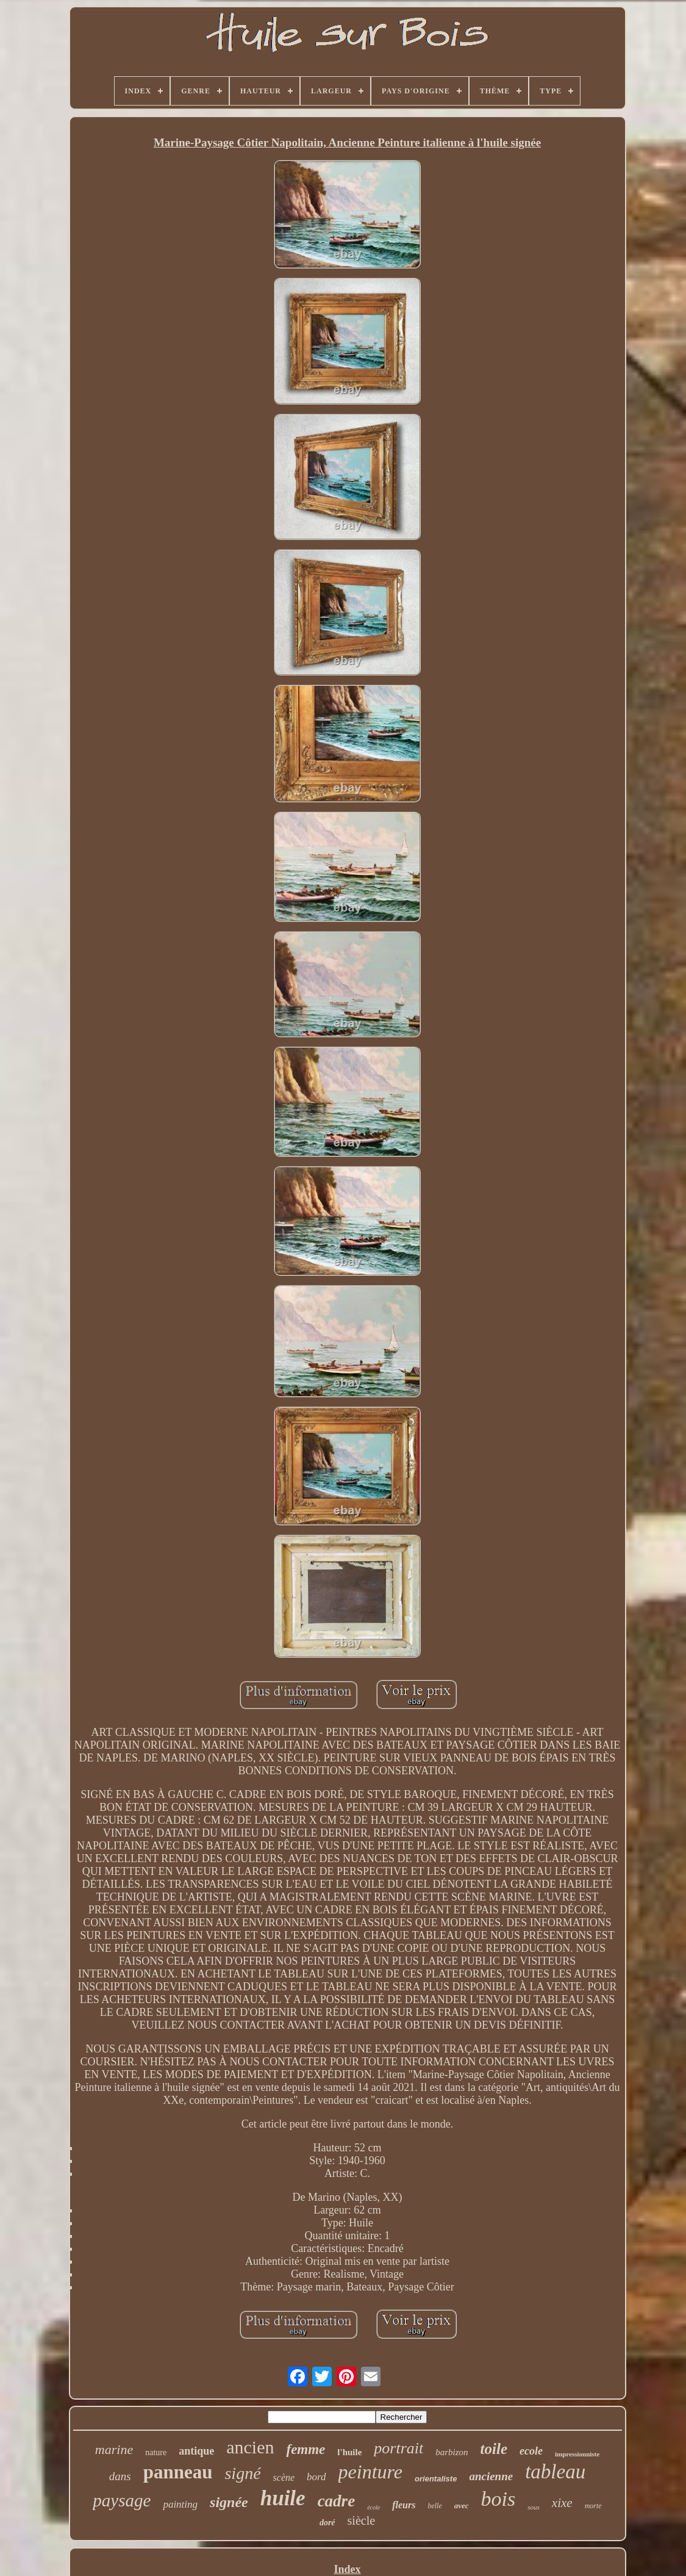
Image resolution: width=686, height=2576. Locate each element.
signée (229, 2502)
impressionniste (577, 2454)
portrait (398, 2448)
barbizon (451, 2452)
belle (434, 2506)
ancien (250, 2447)
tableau (555, 2472)
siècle (362, 2520)
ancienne (491, 2476)
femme (305, 2449)
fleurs (403, 2505)
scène (284, 2477)
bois (498, 2499)
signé (242, 2473)
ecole (531, 2451)
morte (593, 2506)
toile (494, 2449)
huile (282, 2498)
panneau (178, 2472)
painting (180, 2504)
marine (114, 2449)
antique (196, 2451)
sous (533, 2507)
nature (155, 2452)
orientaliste (436, 2478)
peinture (370, 2472)
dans (120, 2476)
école (373, 2507)
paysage (122, 2500)
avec (461, 2505)
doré (327, 2522)
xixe (562, 2502)
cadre (336, 2501)
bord (316, 2477)
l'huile (349, 2452)
